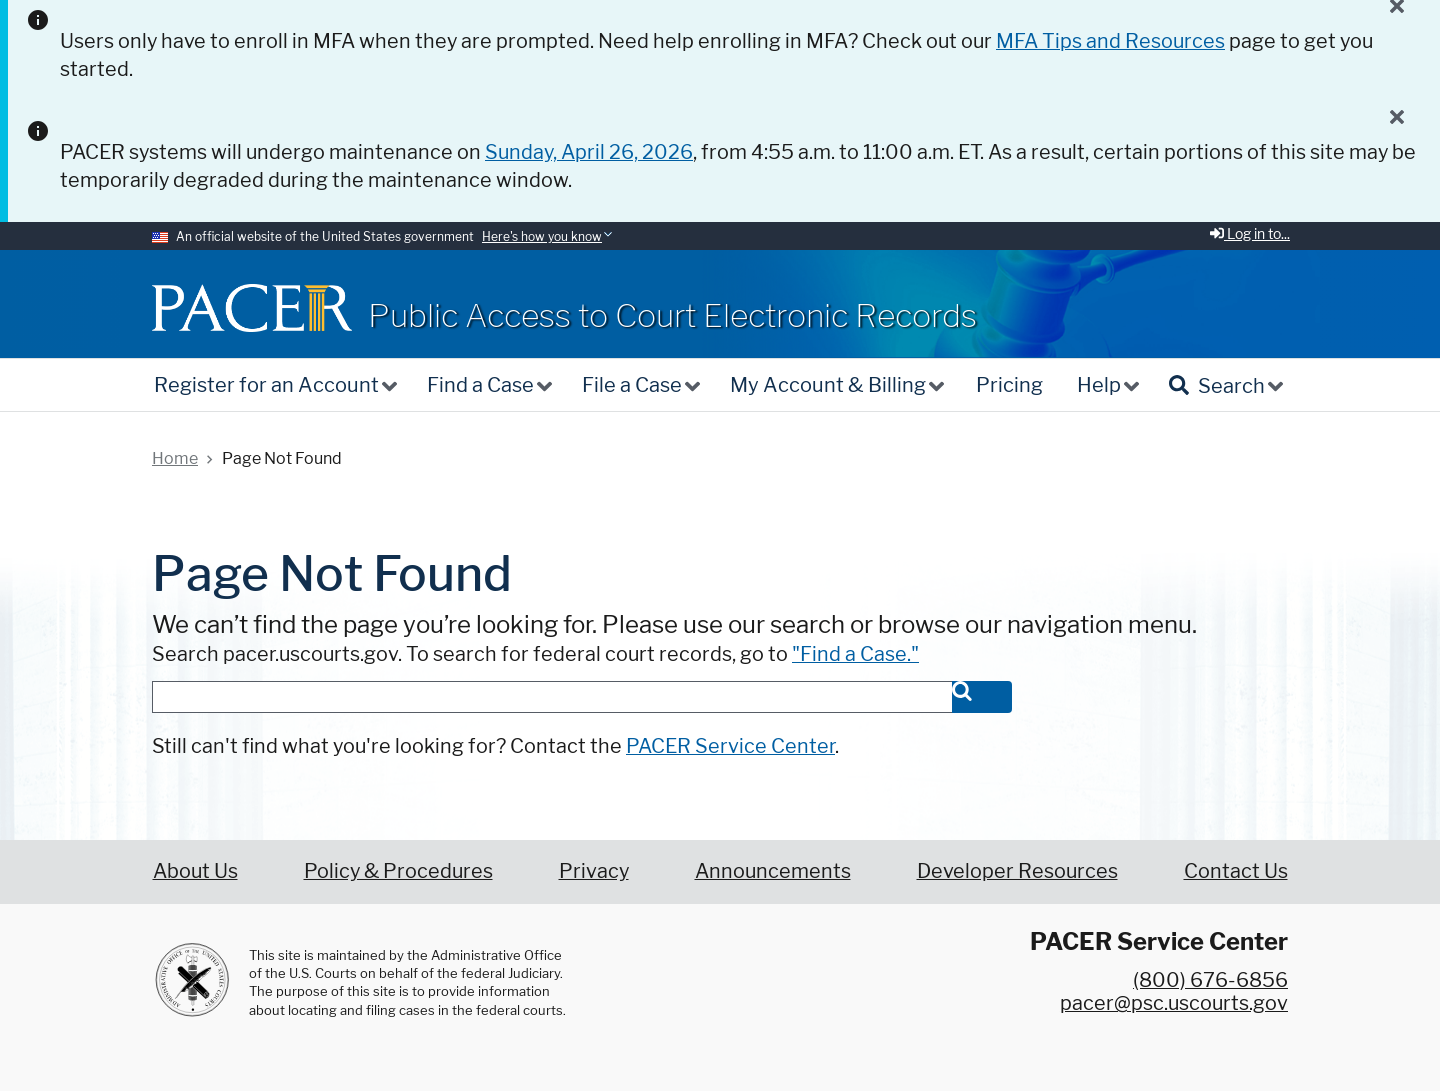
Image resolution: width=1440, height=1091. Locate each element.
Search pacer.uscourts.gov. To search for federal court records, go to (535, 654)
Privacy (594, 871)
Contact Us (1236, 871)
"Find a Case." (855, 654)
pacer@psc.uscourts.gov (1174, 1003)
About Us (195, 871)
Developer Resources (1017, 871)
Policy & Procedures (398, 871)
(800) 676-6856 (1210, 980)
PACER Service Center (730, 746)
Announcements (773, 871)
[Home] (252, 307)
